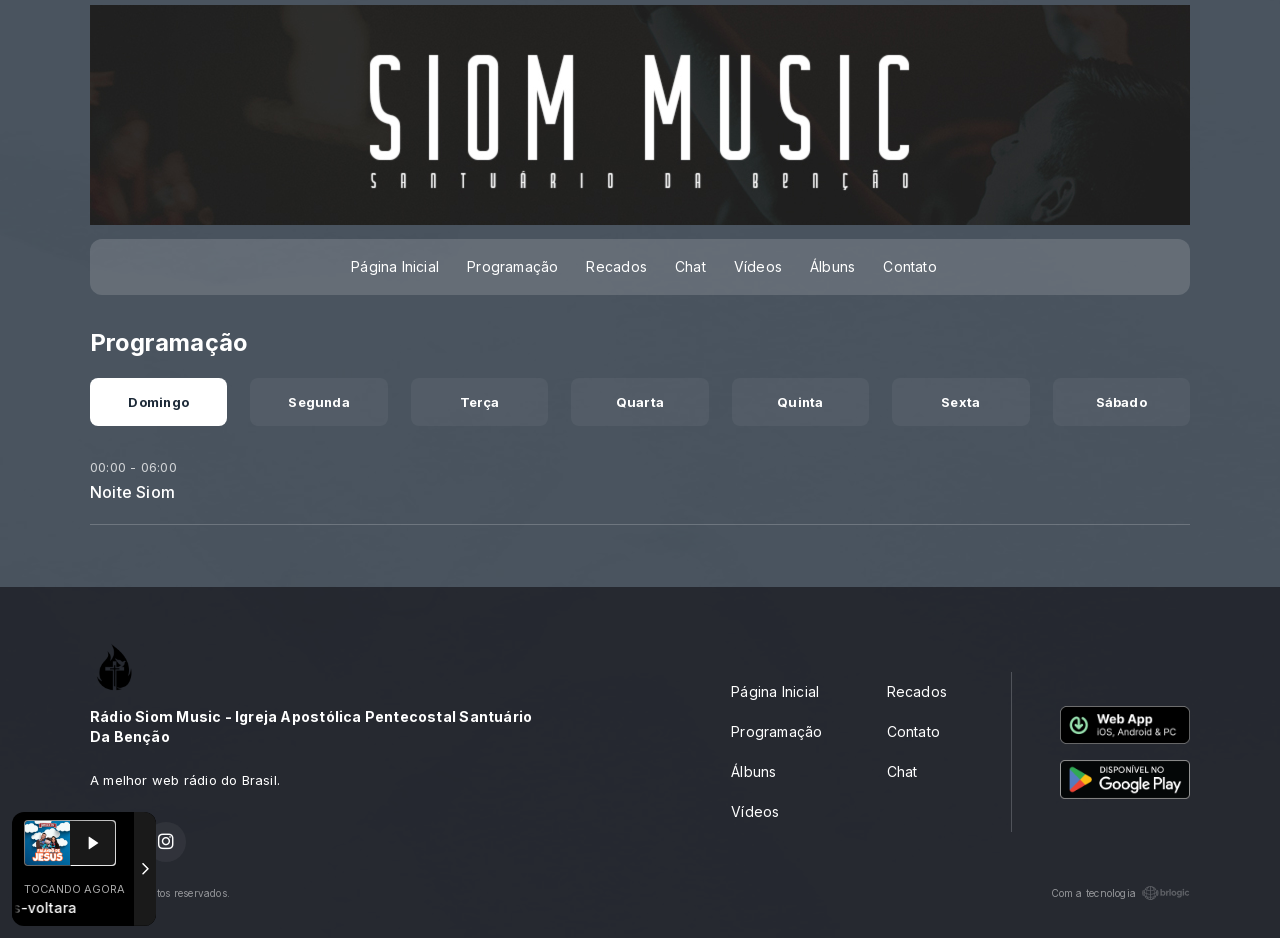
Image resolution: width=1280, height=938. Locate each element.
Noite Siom (132, 492)
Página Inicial (395, 266)
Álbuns (832, 266)
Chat (690, 266)
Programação (512, 266)
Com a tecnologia (1120, 893)
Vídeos (758, 266)
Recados (616, 266)
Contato (909, 266)
